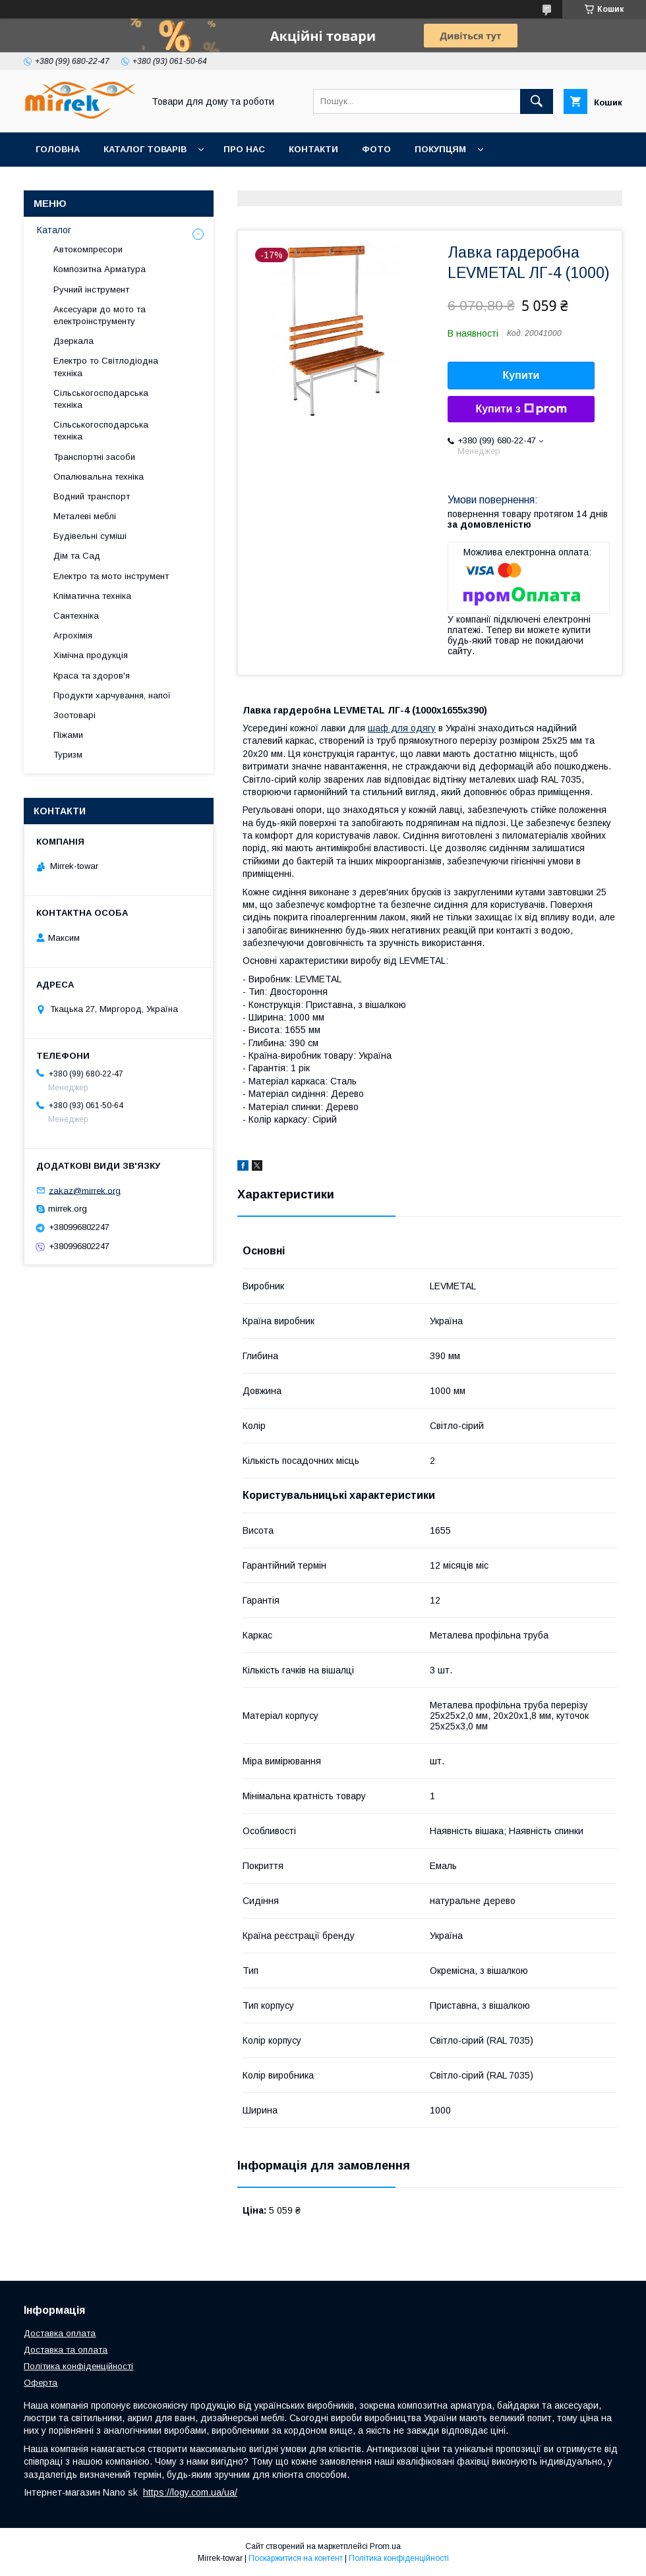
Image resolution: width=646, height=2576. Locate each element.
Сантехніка (76, 616)
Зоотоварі (74, 715)
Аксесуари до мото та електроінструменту (99, 315)
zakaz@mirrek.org (85, 1190)
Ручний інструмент (91, 289)
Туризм (67, 755)
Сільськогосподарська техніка (100, 399)
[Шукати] (536, 101)
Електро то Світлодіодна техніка (105, 367)
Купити (521, 375)
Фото (376, 149)
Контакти (313, 149)
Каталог (54, 230)
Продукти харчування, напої (112, 695)
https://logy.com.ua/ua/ (190, 2492)
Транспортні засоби (94, 457)
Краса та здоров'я (91, 676)
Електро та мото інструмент (111, 576)
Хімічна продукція (90, 655)
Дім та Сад (76, 556)
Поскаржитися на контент (296, 2558)
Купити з (520, 409)
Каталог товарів (145, 149)
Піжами (68, 735)
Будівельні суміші (90, 536)
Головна (58, 149)
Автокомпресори (88, 249)
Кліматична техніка (92, 596)
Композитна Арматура (99, 269)
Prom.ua (385, 2546)
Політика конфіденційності (78, 2366)
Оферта (40, 2383)
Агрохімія (72, 635)
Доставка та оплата (65, 2350)
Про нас (244, 149)
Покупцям (440, 149)
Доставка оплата (60, 2333)
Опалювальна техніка (98, 477)
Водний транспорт (91, 496)
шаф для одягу (402, 728)
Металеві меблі (84, 516)
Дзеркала (73, 341)
